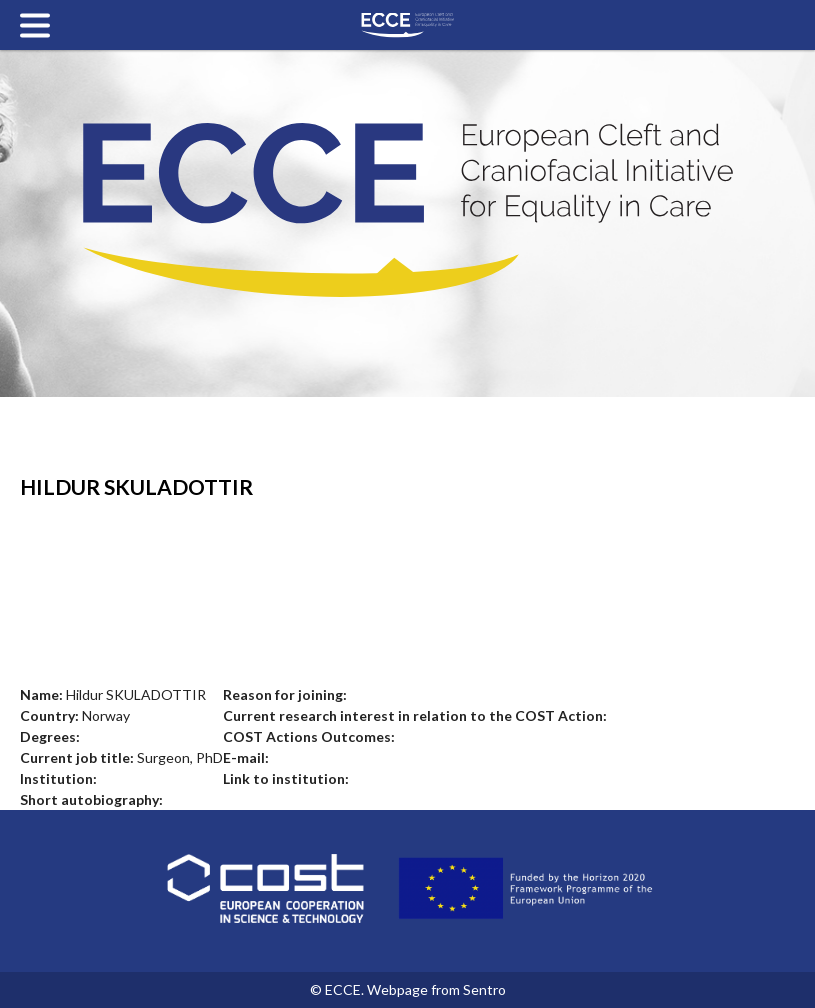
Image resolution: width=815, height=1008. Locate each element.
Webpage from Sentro (436, 989)
